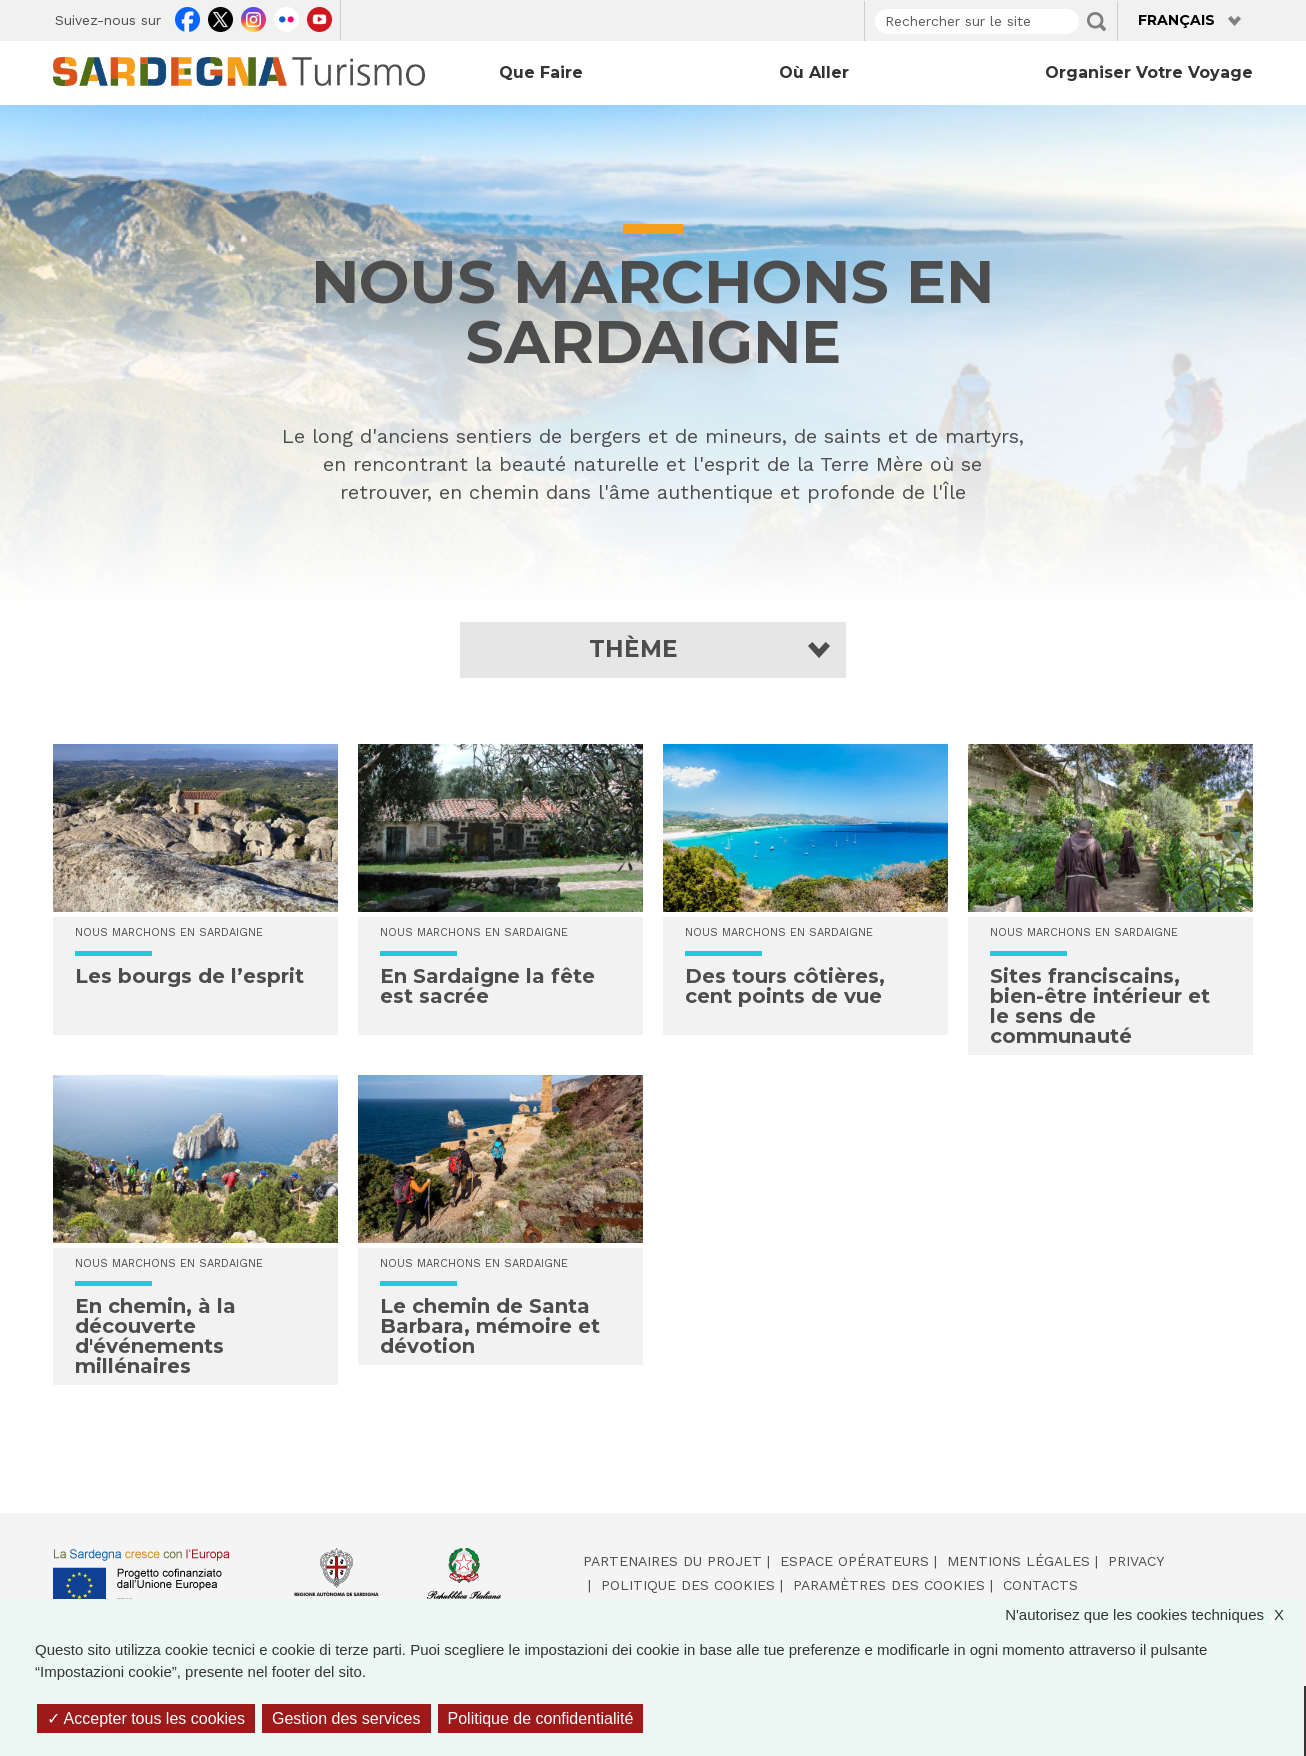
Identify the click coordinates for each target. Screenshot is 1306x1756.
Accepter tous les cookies (146, 1718)
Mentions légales (1018, 1561)
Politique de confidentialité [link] (541, 1718)
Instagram (253, 17)
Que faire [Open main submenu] (541, 72)
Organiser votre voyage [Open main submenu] (1149, 72)
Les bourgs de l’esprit (189, 976)
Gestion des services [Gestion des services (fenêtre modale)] (346, 1718)
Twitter (220, 17)
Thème (633, 649)
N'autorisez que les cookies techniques (1154, 1615)
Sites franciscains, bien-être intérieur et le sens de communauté (1100, 1006)
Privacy (1136, 1561)
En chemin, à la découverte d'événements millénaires (155, 1336)
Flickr (286, 17)
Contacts (1040, 1585)
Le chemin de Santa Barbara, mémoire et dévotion (490, 1326)
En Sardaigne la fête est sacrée (487, 986)
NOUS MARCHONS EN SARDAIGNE (169, 932)
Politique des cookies (688, 1585)
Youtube (319, 17)
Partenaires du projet (672, 1561)
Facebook (187, 17)
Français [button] (1176, 20)
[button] (653, 649)
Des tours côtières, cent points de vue (785, 986)
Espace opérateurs (854, 1561)
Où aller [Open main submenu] (814, 72)
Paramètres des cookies (889, 1585)
